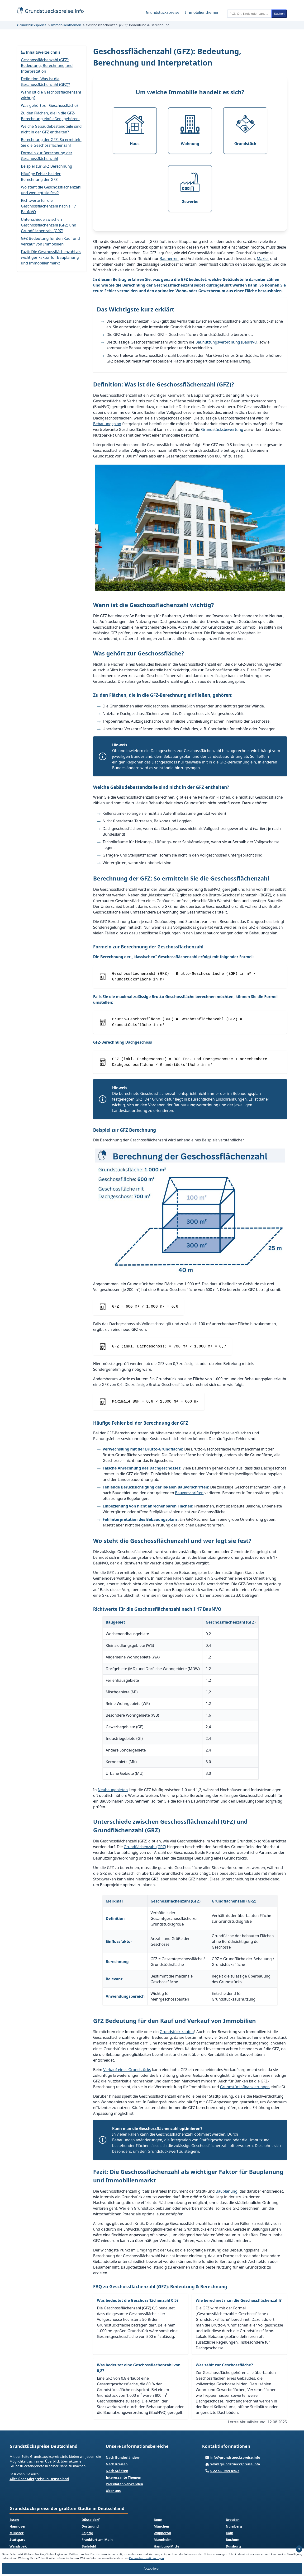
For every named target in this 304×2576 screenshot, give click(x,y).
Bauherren (169, 253)
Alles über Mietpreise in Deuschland (39, 2474)
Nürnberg (234, 2521)
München (161, 2521)
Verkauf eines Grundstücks (127, 2064)
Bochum (232, 2534)
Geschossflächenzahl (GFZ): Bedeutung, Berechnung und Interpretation (47, 65)
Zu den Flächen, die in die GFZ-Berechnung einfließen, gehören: (50, 115)
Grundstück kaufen (177, 2026)
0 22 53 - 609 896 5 (224, 2465)
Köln (229, 2528)
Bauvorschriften (189, 1487)
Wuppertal (162, 2528)
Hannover (18, 2521)
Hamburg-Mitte (166, 2541)
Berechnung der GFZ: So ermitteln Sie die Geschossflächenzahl (51, 142)
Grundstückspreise (162, 12)
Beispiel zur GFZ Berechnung (46, 166)
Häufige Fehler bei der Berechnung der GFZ (41, 176)
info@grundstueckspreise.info (235, 2452)
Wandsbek (18, 2541)
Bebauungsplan (107, 418)
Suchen (279, 13)
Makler (263, 253)
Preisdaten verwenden (124, 2479)
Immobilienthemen (202, 12)
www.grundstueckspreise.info (235, 2459)
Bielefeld (89, 2541)
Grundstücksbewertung (222, 424)
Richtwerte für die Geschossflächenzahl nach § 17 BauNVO (48, 206)
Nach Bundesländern (123, 2452)
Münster (17, 2528)
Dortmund (90, 2521)
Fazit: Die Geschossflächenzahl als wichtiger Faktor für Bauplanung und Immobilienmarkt (51, 257)
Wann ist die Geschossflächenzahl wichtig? (51, 94)
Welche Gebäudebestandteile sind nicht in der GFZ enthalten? (51, 129)
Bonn (158, 2514)
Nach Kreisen (117, 2459)
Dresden (233, 2514)
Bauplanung (227, 2186)
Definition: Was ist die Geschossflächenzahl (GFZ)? (45, 81)
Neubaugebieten (113, 1784)
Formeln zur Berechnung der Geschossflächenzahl (46, 155)
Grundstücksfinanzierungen (245, 2081)
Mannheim (162, 2534)
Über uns (113, 2485)
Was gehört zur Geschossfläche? (49, 105)
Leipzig (87, 2528)
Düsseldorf (91, 2514)
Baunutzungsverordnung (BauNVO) (227, 337)
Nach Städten (117, 2465)
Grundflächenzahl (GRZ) (145, 1841)
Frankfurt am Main (97, 2534)
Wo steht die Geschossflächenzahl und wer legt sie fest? (51, 189)
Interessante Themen (123, 2472)
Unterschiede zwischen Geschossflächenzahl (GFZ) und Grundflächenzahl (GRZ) (48, 225)
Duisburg (233, 2541)
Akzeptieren (152, 2568)
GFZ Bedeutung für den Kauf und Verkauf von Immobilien (50, 241)
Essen (14, 2514)
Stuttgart (17, 2534)
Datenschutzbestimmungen (146, 2558)
